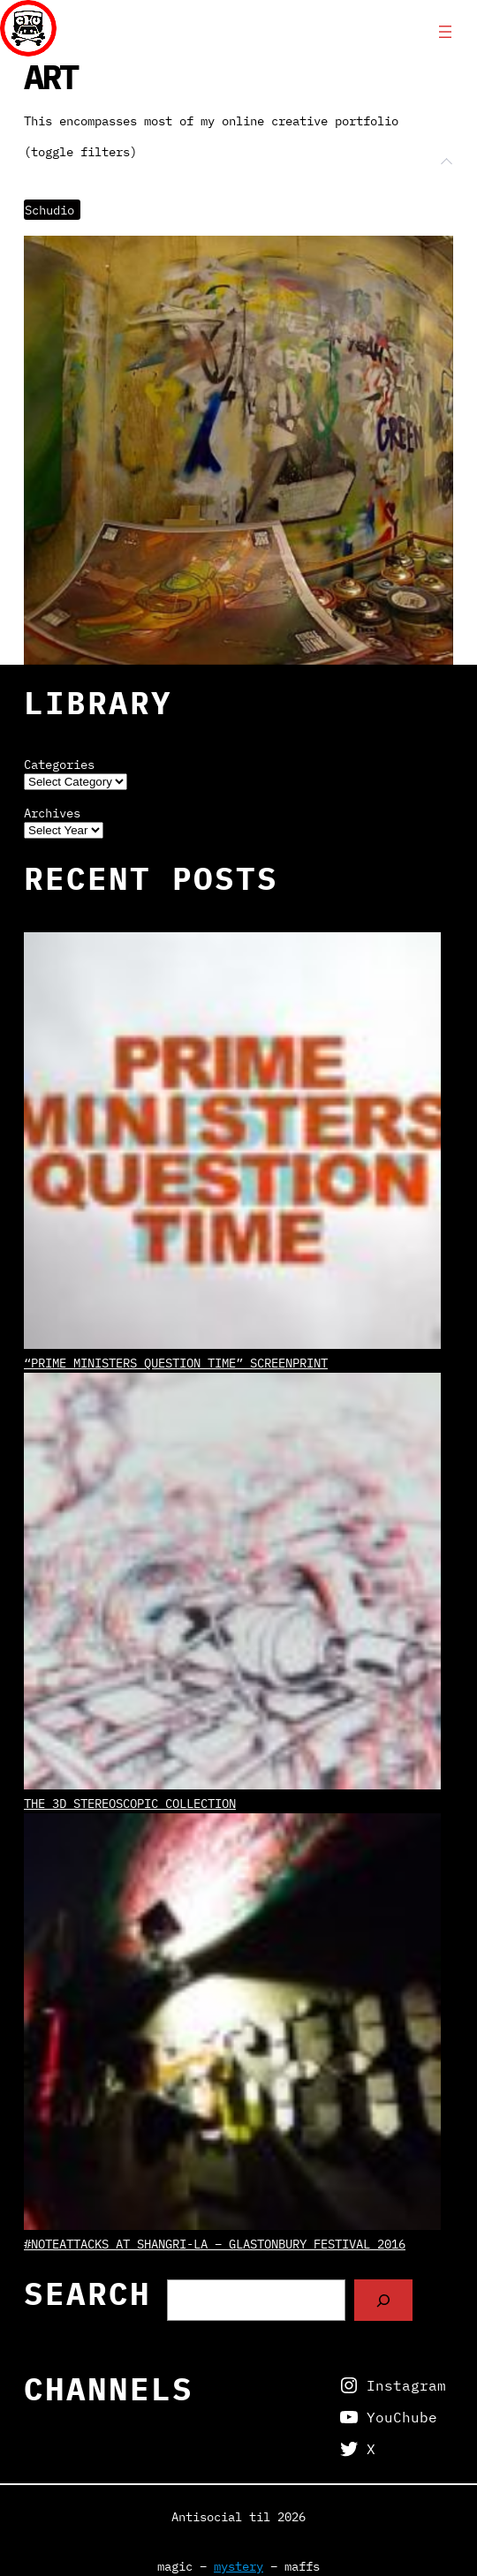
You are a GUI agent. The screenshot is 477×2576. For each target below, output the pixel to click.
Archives (52, 813)
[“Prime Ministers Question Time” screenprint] (232, 1142)
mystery (238, 2565)
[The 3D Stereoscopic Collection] (232, 1583)
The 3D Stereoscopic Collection (130, 1803)
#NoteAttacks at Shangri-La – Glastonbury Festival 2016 (214, 2243)
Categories (59, 764)
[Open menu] (445, 31)
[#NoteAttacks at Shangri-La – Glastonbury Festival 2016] (232, 2023)
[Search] (383, 2300)
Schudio (49, 209)
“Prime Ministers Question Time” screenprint (176, 1362)
